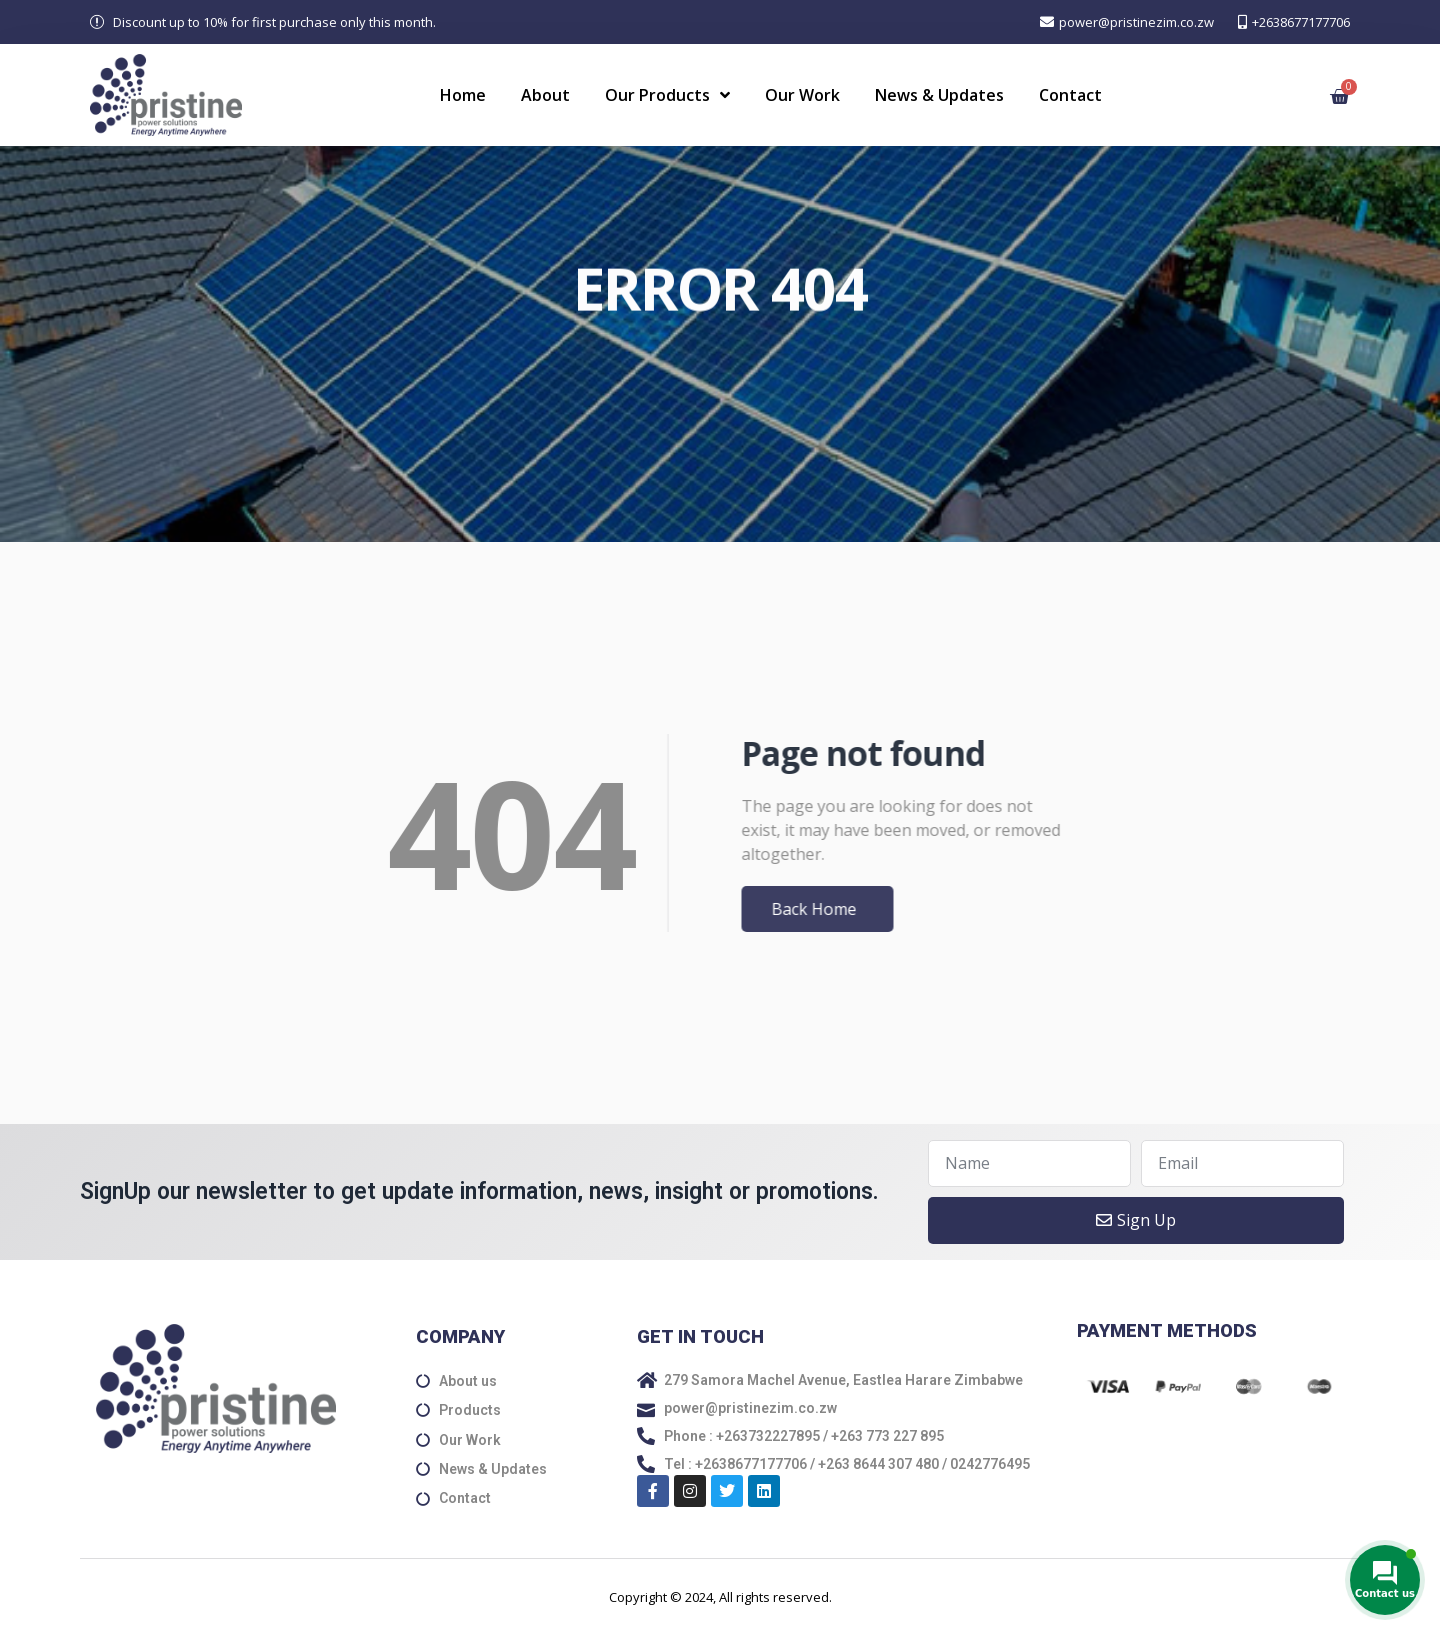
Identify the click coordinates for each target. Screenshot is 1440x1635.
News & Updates (939, 95)
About (545, 95)
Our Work (802, 95)
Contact (1070, 95)
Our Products (667, 95)
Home (463, 95)
